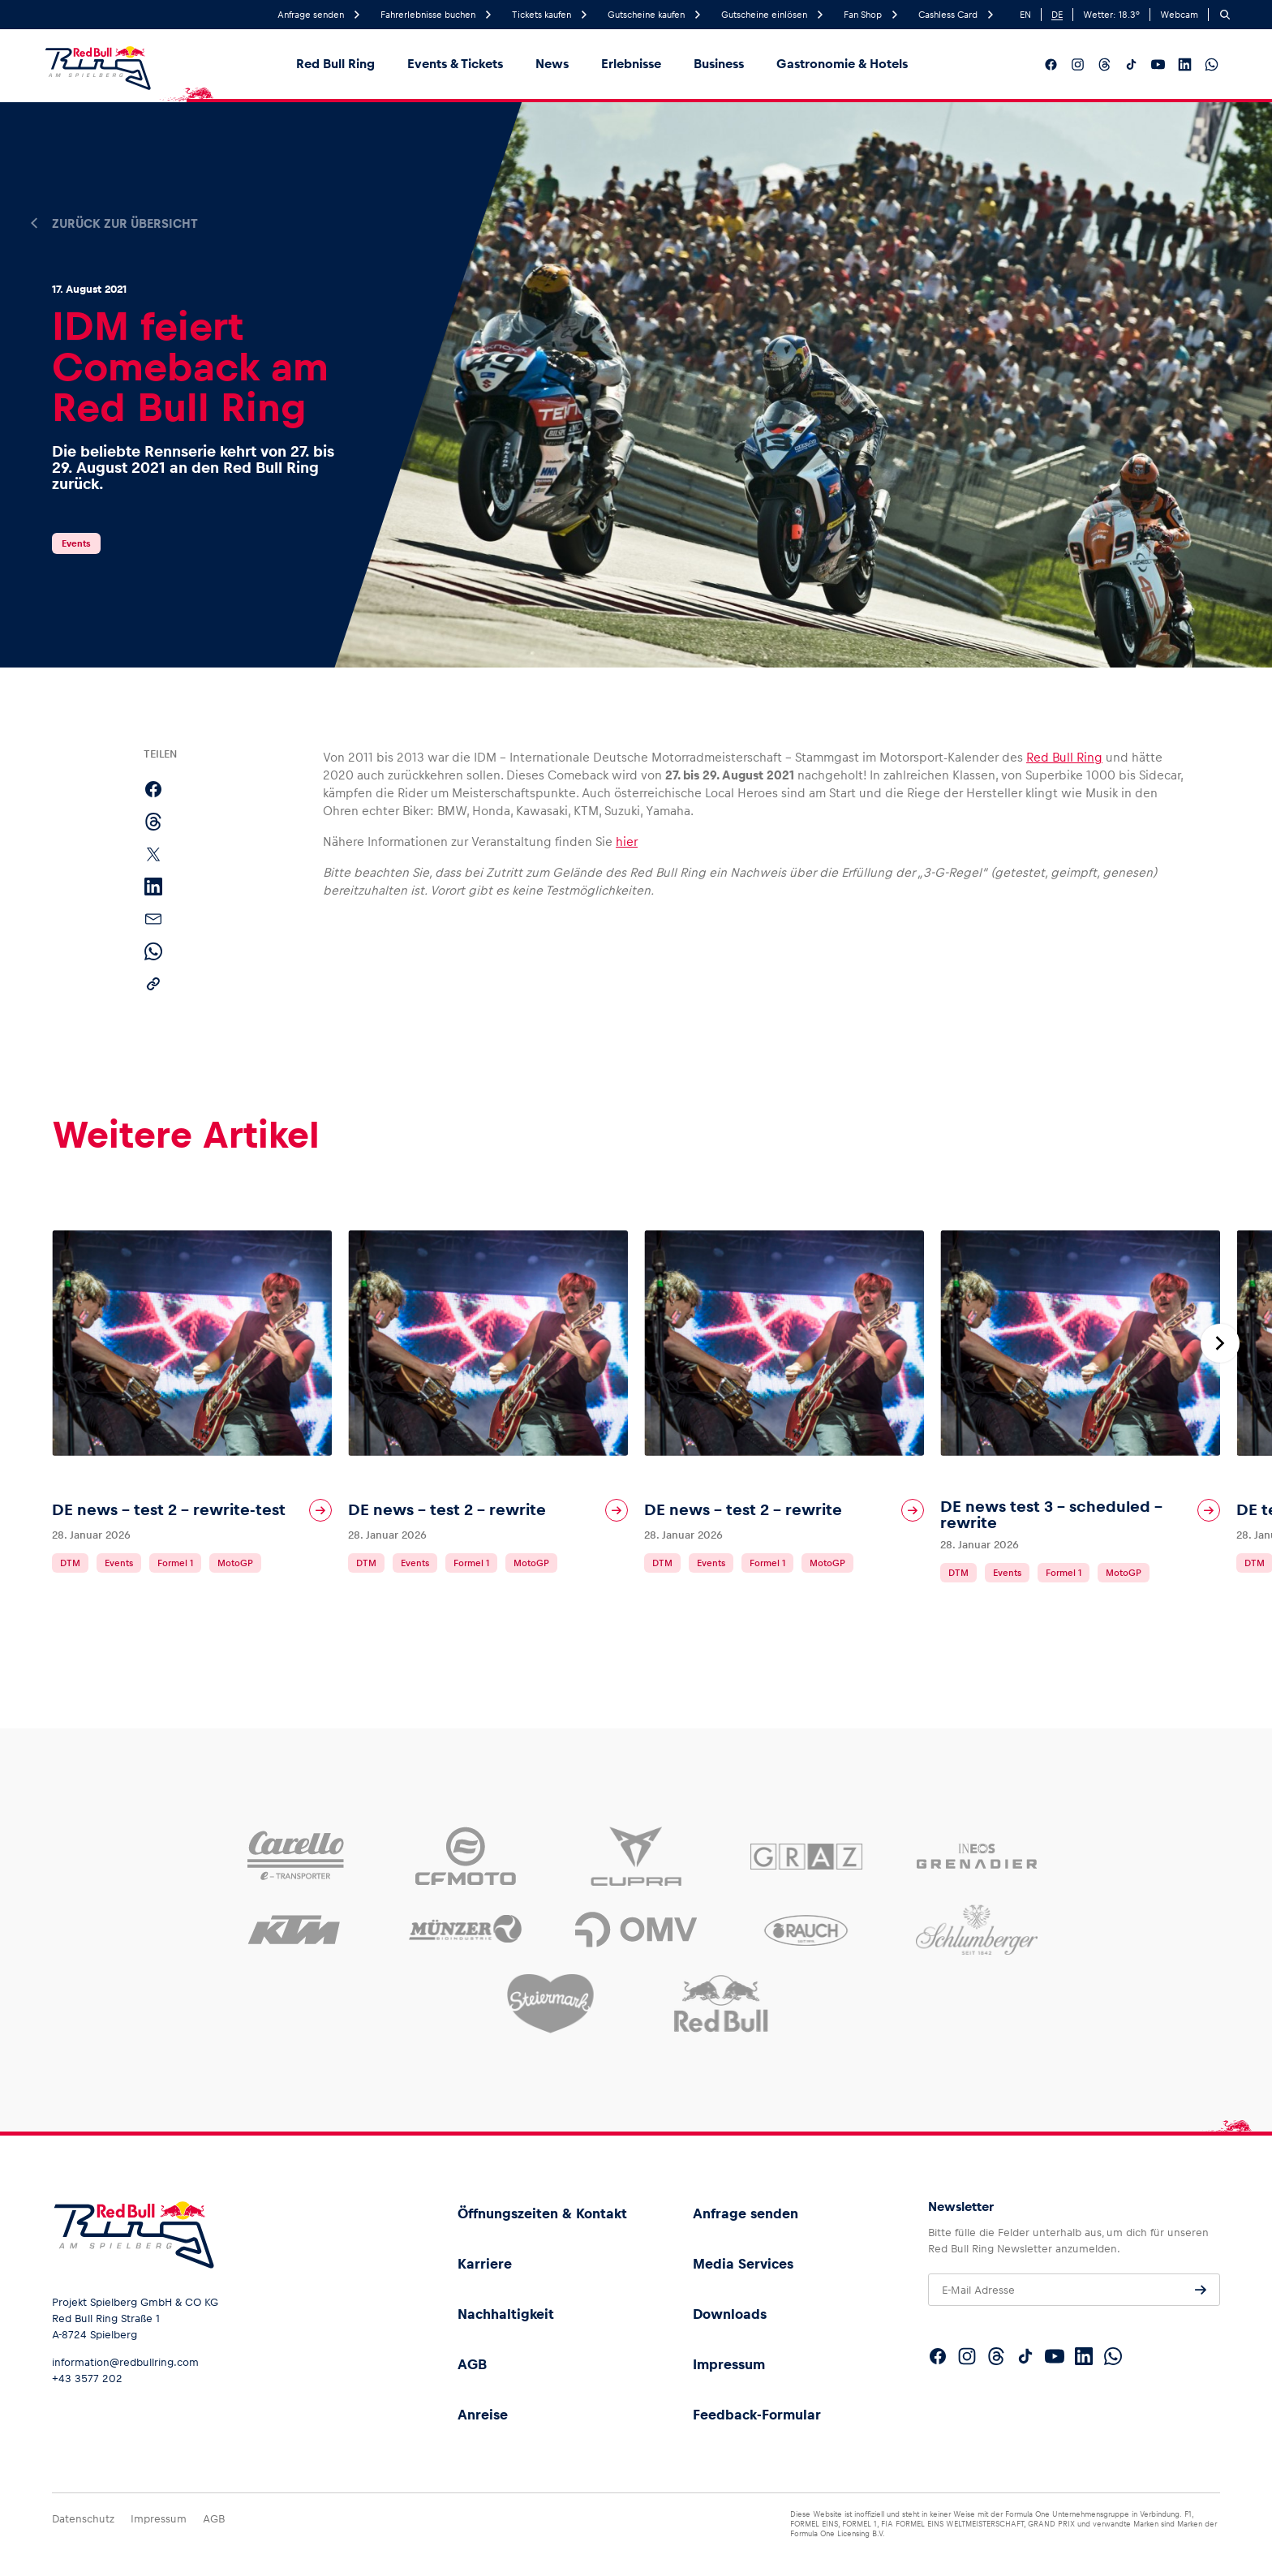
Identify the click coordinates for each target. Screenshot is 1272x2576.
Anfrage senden (745, 2213)
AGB (472, 2364)
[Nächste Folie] (1220, 1343)
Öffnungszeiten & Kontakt (542, 2213)
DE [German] (1057, 14)
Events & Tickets (455, 64)
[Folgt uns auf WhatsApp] (1211, 64)
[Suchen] (1224, 14)
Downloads (730, 2314)
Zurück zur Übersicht (125, 224)
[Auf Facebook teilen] (153, 789)
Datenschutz (83, 2519)
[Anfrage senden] (1200, 2289)
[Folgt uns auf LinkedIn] (1185, 64)
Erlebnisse (631, 64)
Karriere (485, 2264)
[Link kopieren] (153, 984)
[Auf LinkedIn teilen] (153, 886)
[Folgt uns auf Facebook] (1051, 64)
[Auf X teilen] (153, 854)
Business (719, 64)
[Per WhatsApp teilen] (153, 951)
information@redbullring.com (125, 2362)
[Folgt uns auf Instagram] (1078, 64)
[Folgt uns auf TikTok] (1131, 64)
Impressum (729, 2364)
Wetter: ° (1111, 14)
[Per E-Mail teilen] (153, 919)
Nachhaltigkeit (506, 2314)
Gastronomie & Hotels (842, 64)
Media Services (743, 2264)
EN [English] (1025, 14)
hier (627, 841)
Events (76, 543)
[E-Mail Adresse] (1074, 2289)
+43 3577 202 (87, 2378)
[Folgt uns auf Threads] (1104, 64)
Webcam (1179, 14)
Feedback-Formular (757, 2414)
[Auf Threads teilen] (153, 821)
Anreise (483, 2414)
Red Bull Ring (335, 64)
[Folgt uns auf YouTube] (1158, 64)
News (552, 64)
